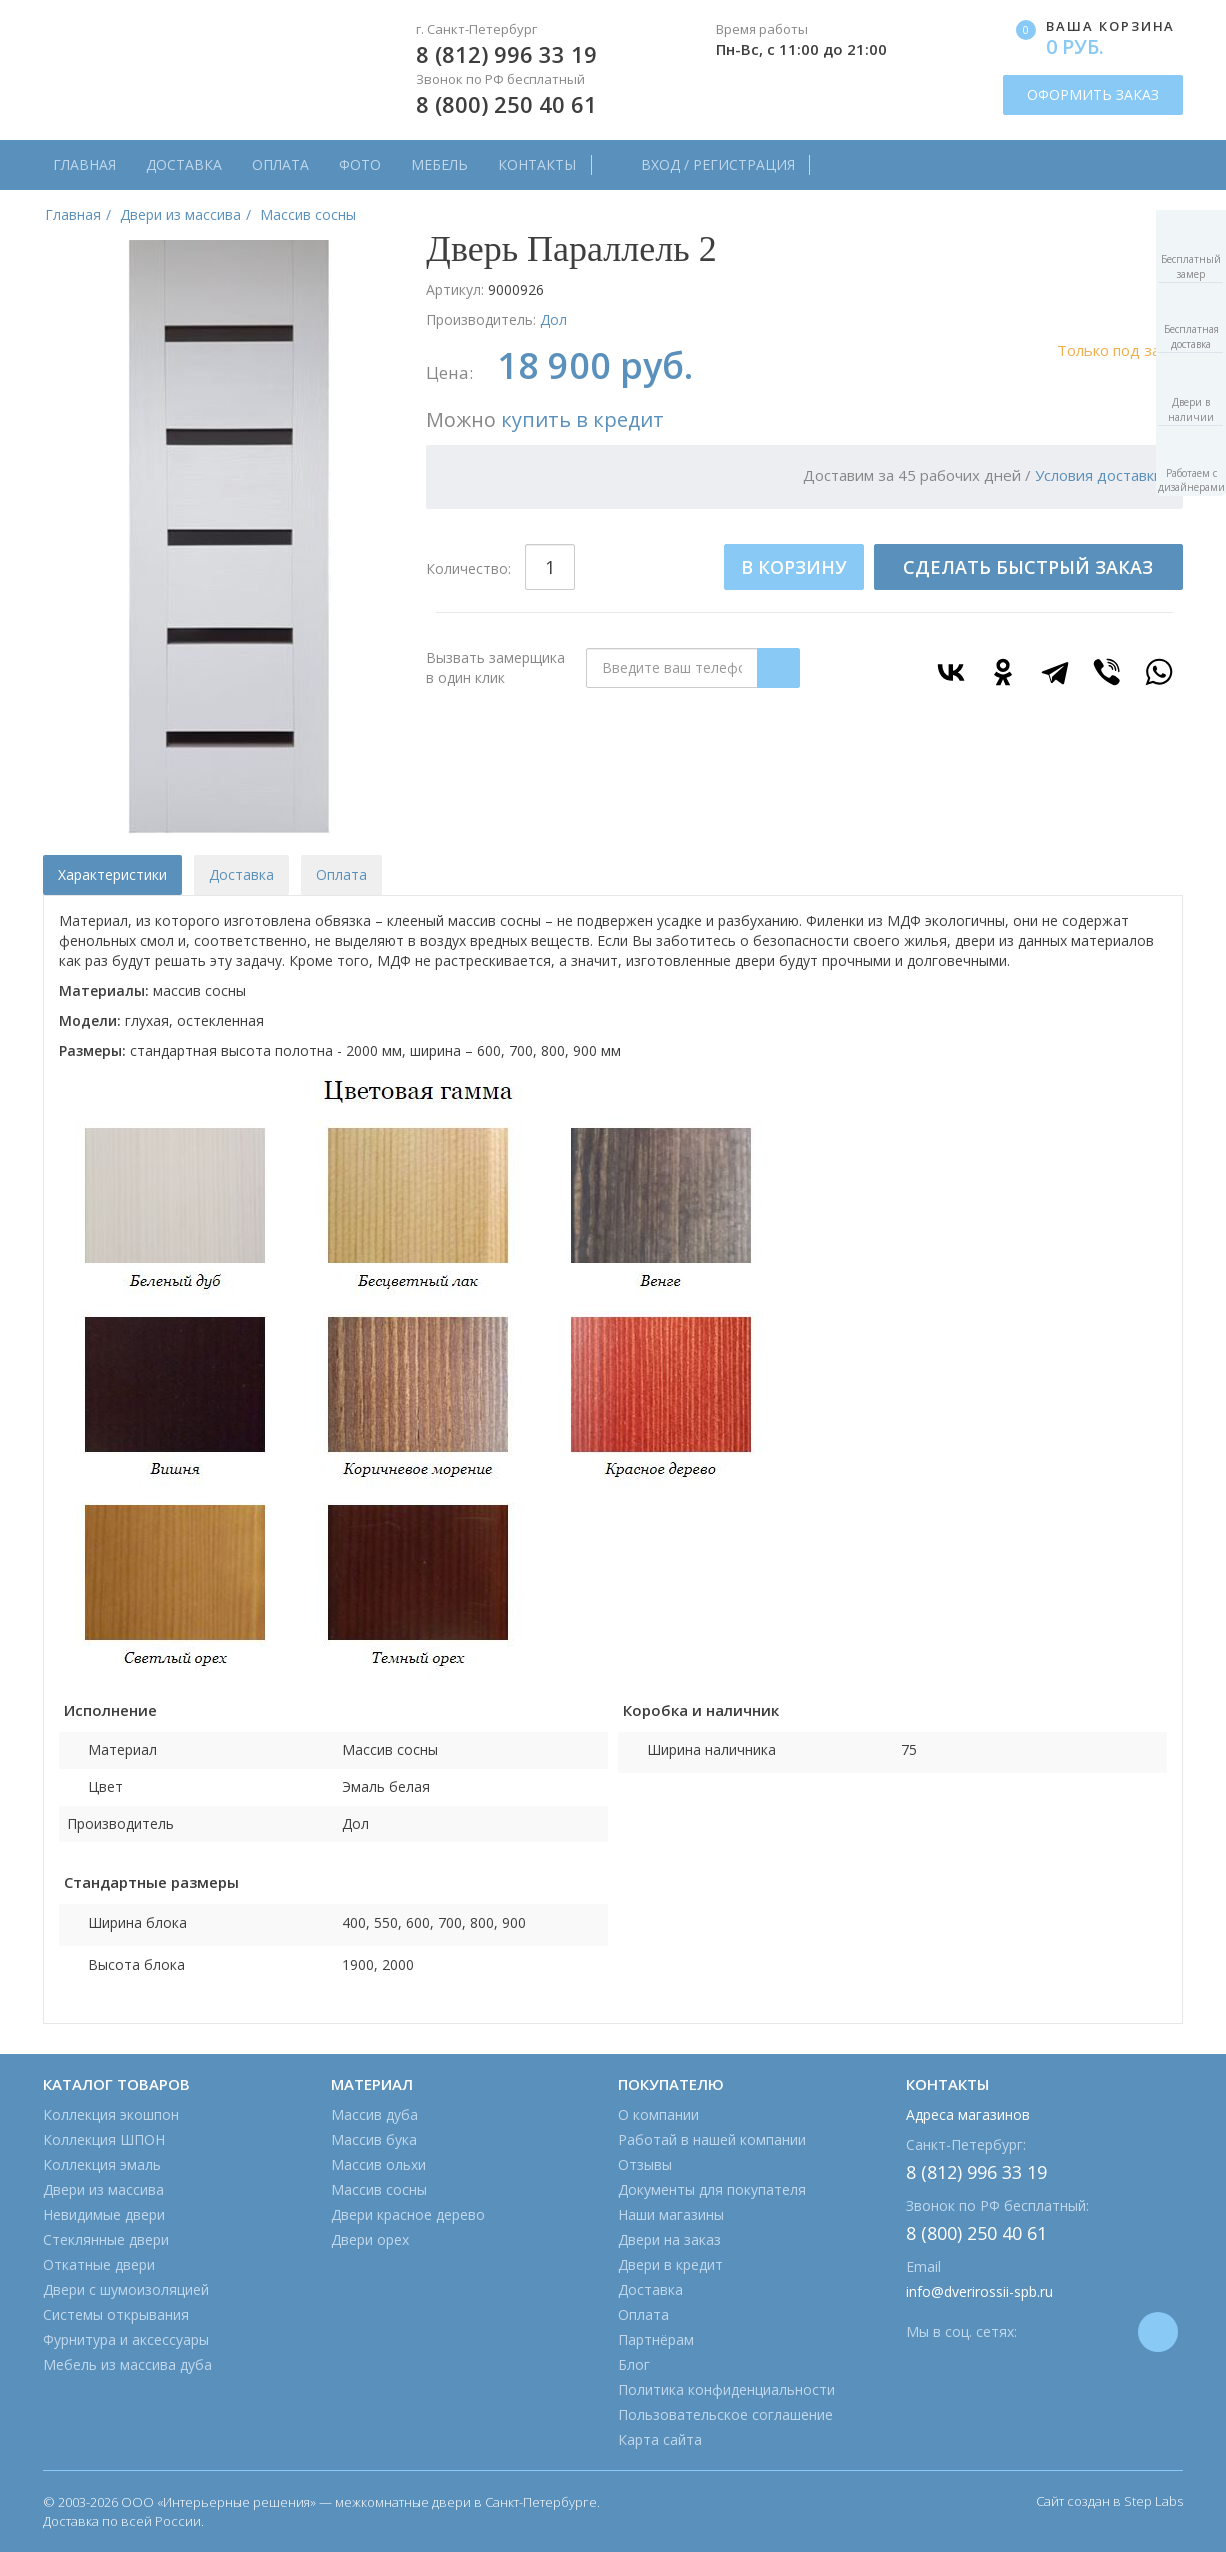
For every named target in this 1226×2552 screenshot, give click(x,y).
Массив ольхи (378, 2164)
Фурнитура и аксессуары (126, 2339)
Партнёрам (656, 2339)
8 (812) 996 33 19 (506, 54)
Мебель (439, 164)
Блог (634, 2364)
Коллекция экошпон (111, 2114)
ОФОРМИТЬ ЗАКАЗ (1093, 94)
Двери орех (370, 2239)
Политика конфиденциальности (726, 2389)
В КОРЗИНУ (794, 567)
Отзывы (645, 2164)
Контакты (537, 164)
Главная (84, 164)
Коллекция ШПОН (104, 2139)
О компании (658, 2114)
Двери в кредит (670, 2264)
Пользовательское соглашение (725, 2414)
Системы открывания (116, 2314)
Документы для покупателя (712, 2189)
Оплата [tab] (341, 874)
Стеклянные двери (106, 2239)
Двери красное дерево (408, 2214)
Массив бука (374, 2139)
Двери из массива (103, 2189)
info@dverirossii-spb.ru (979, 2291)
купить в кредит (582, 419)
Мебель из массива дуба (127, 2364)
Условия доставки (1099, 475)
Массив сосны (379, 2189)
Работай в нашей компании (712, 2139)
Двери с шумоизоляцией (126, 2289)
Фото (360, 164)
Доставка (184, 164)
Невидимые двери (104, 2214)
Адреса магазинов (968, 2114)
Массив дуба (374, 2114)
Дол (553, 319)
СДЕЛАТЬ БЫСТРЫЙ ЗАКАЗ (1028, 567)
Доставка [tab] (241, 874)
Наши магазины (671, 2214)
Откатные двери (99, 2264)
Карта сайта (660, 2439)
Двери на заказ (669, 2239)
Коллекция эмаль (102, 2164)
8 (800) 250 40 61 (506, 104)
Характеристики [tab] (112, 874)
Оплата (280, 164)
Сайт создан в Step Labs (1109, 2501)
